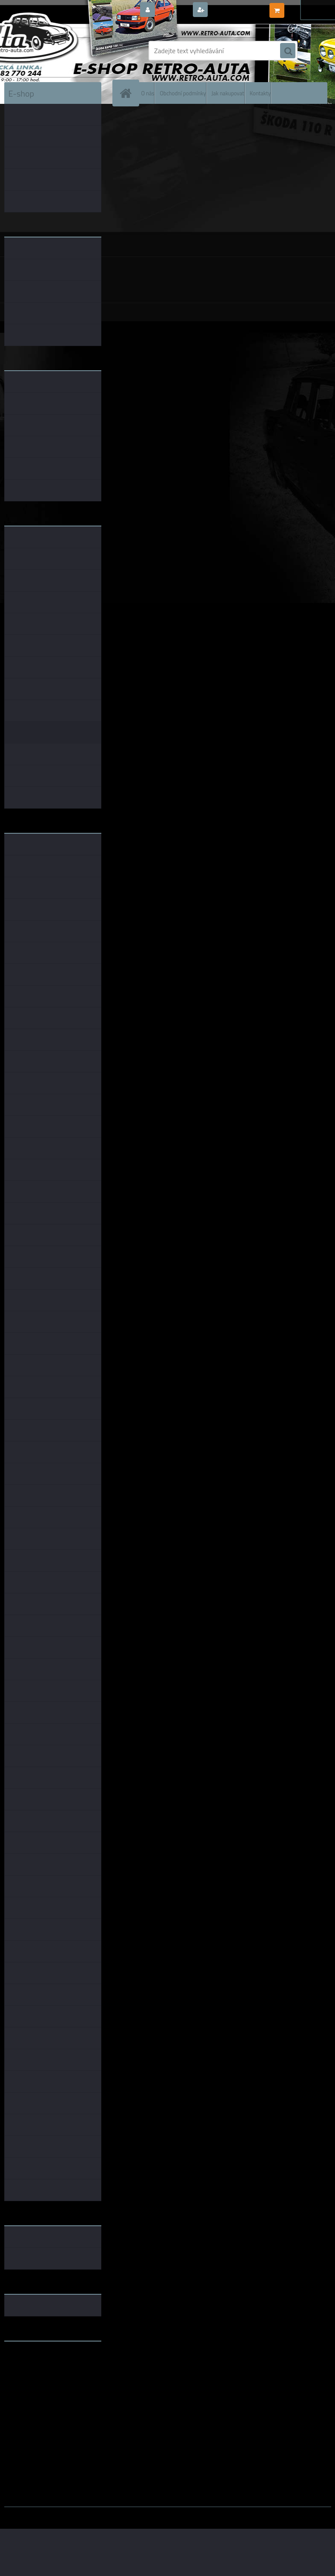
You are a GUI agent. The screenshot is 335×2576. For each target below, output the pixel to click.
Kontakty (260, 93)
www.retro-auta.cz (32, 2361)
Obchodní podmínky (183, 93)
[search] (287, 51)
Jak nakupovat (228, 93)
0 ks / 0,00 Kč (306, 7)
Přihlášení (173, 10)
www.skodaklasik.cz (34, 2375)
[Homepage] (128, 93)
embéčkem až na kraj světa (43, 2381)
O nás (148, 93)
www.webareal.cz (93, 2513)
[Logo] (62, 50)
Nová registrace (233, 10)
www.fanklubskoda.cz (36, 2368)
